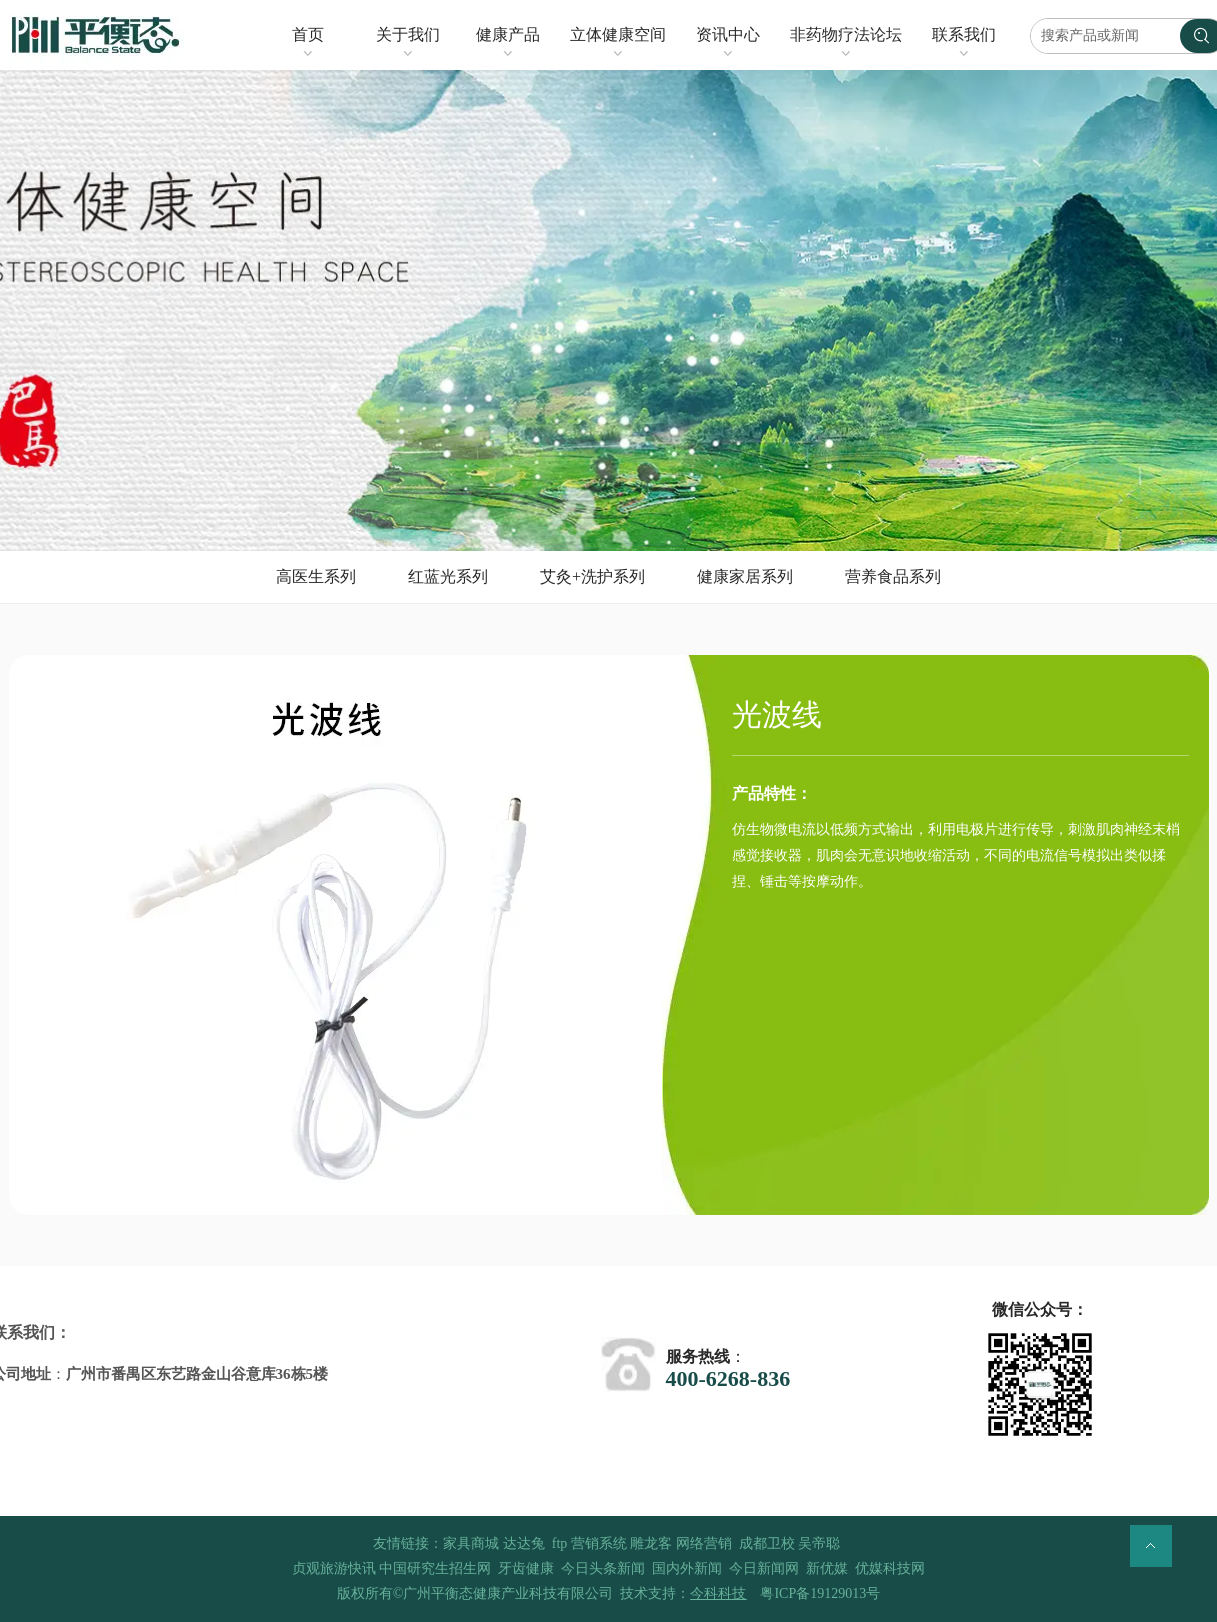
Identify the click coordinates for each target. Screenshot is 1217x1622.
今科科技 (718, 1593)
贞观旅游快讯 (334, 1568)
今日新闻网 (764, 1568)
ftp (560, 1543)
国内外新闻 (687, 1568)
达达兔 (524, 1543)
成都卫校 (767, 1543)
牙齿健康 (526, 1568)
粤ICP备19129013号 (820, 1593)
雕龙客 (651, 1543)
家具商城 (471, 1543)
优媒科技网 (890, 1568)
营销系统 (599, 1543)
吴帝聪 (819, 1543)
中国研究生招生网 (435, 1568)
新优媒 (827, 1568)
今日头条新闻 (603, 1568)
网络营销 (704, 1543)
